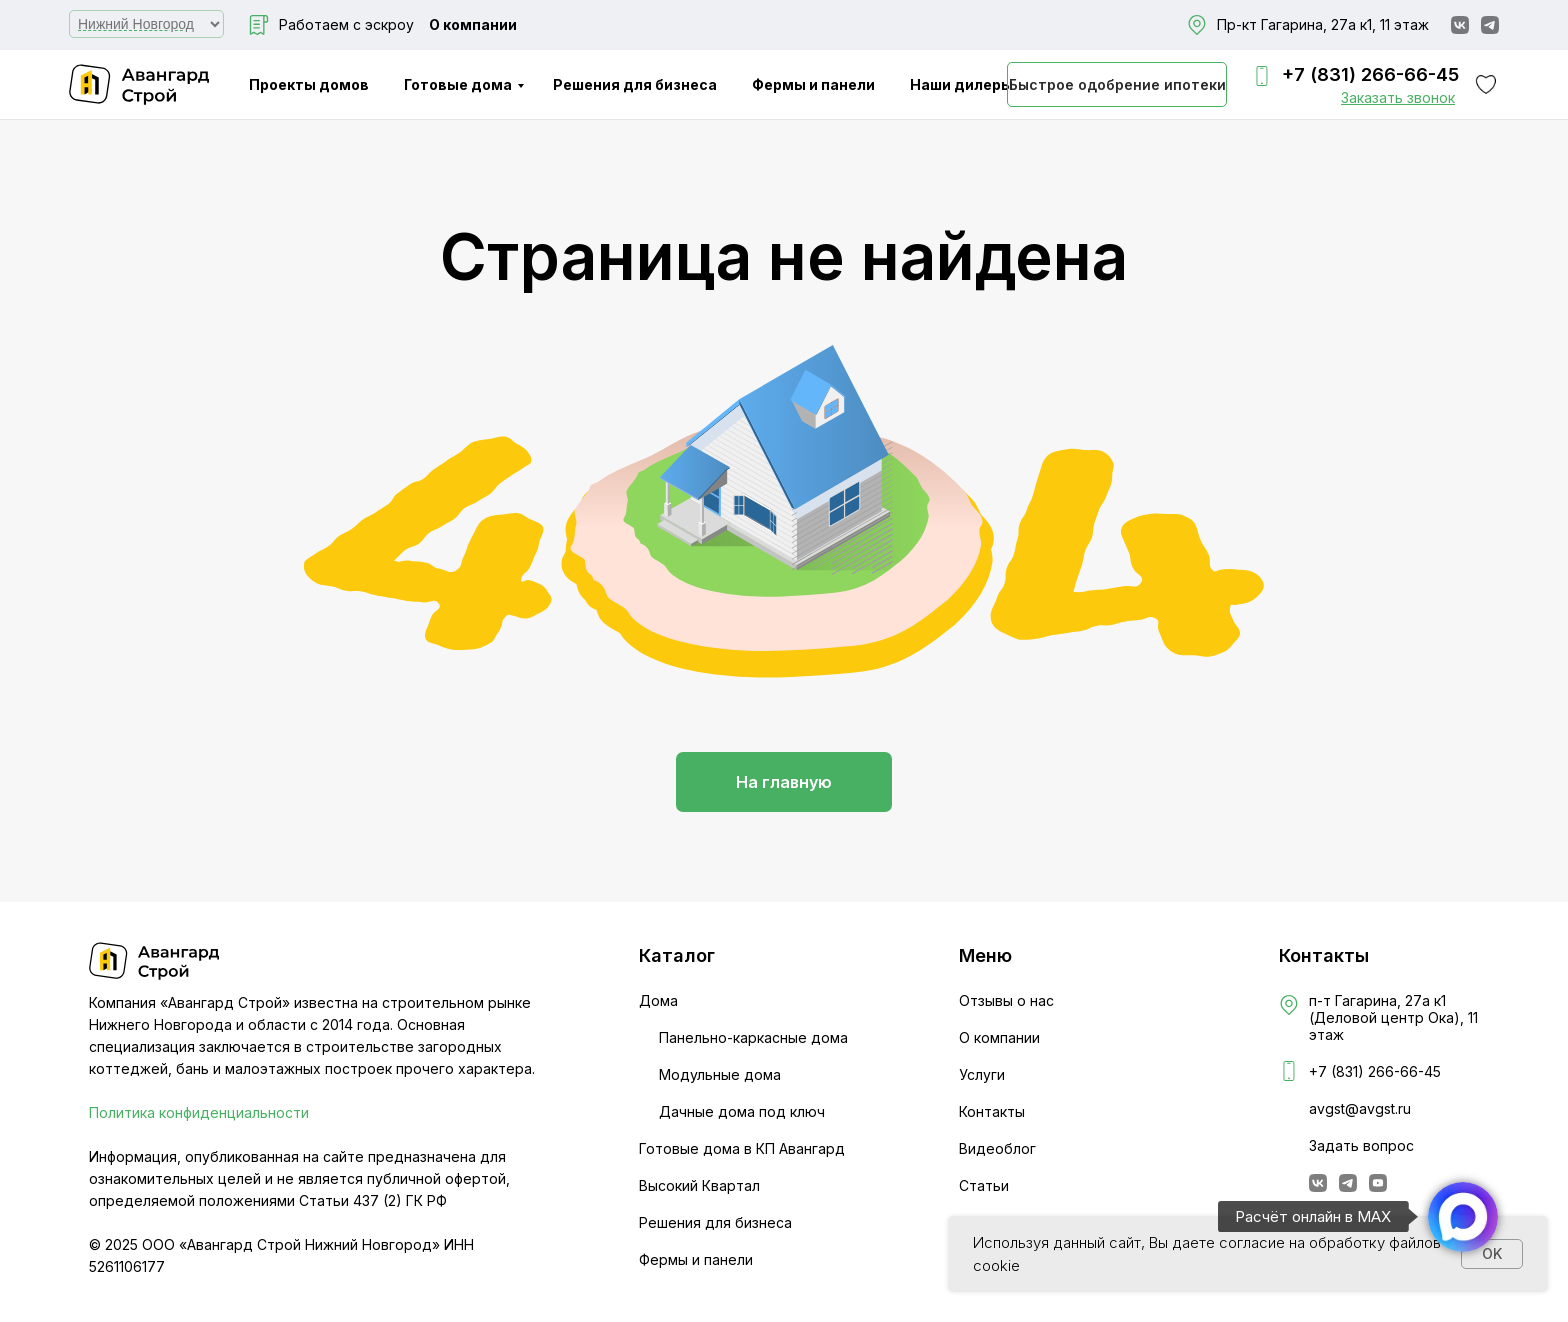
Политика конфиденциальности (199, 1112)
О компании (473, 24)
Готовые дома (458, 84)
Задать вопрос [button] (1361, 1145)
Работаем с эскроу (346, 24)
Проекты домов (309, 84)
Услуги (982, 1074)
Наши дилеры (961, 84)
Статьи (984, 1185)
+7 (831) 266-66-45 (1370, 74)
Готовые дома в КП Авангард (742, 1148)
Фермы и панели (813, 84)
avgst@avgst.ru (1360, 1108)
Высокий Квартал (699, 1185)
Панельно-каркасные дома (753, 1037)
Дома (658, 1000)
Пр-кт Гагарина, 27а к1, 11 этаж (1323, 24)
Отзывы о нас (1006, 1000)
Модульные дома (720, 1074)
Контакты (992, 1111)
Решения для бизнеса (635, 84)
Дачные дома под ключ (742, 1111)
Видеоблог (997, 1148)
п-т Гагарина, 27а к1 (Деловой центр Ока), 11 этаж (1393, 1017)
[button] (1398, 97)
